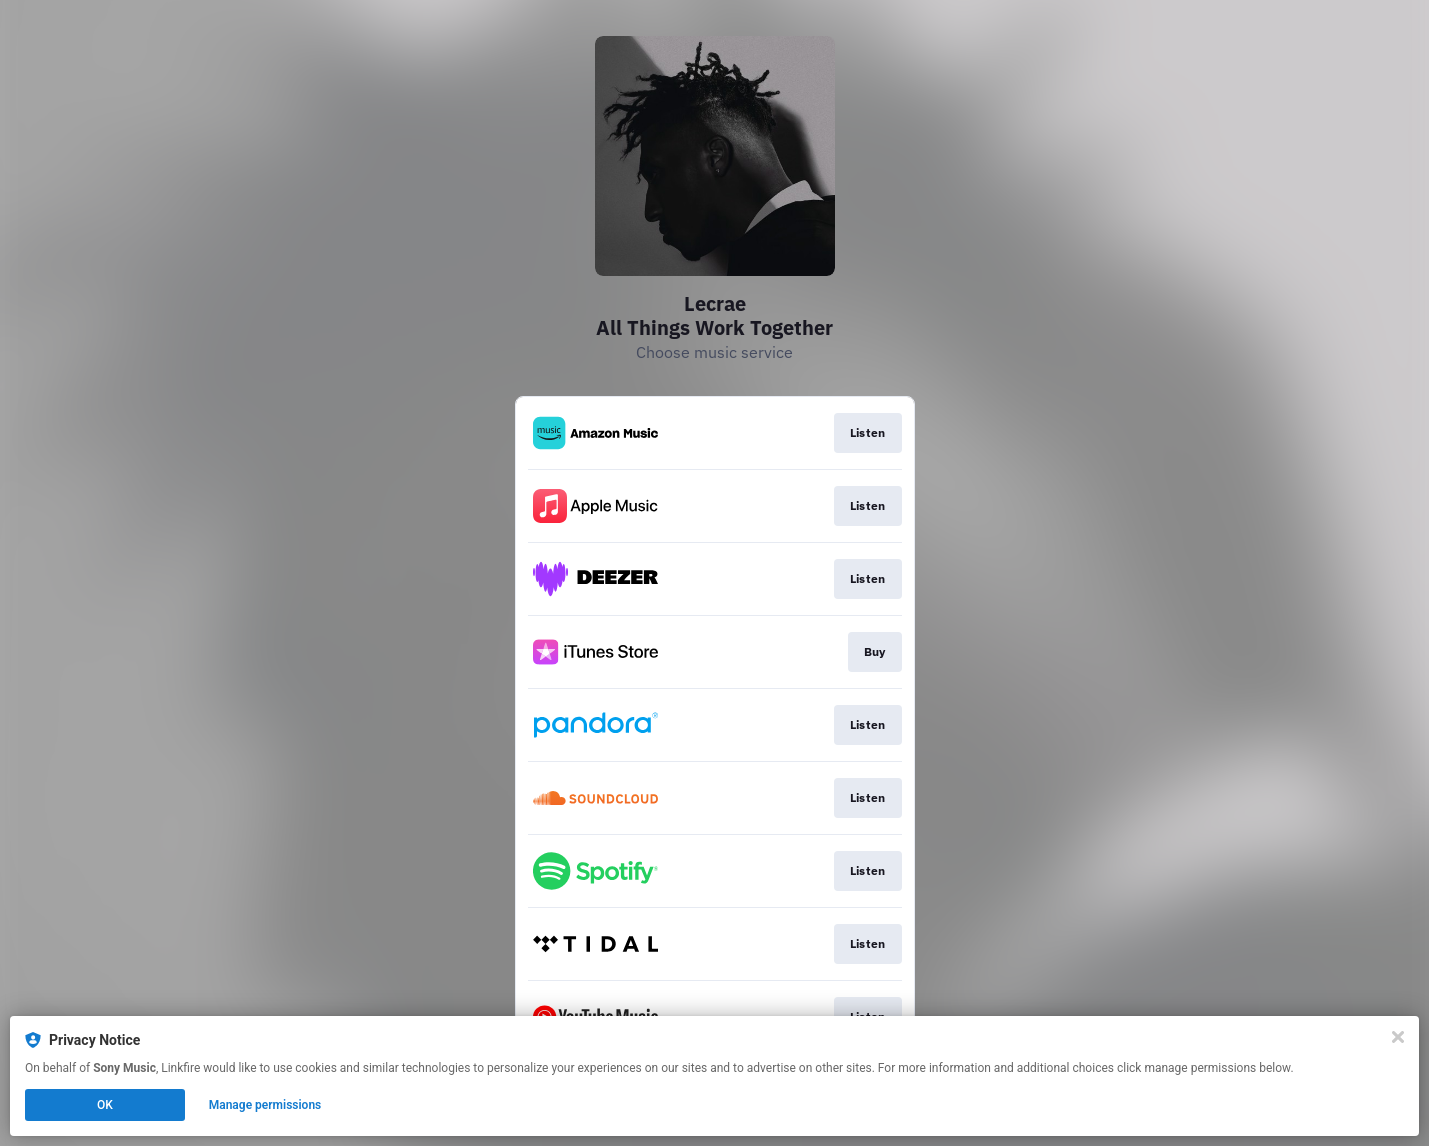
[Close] (1398, 1037)
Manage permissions (265, 1105)
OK (105, 1105)
